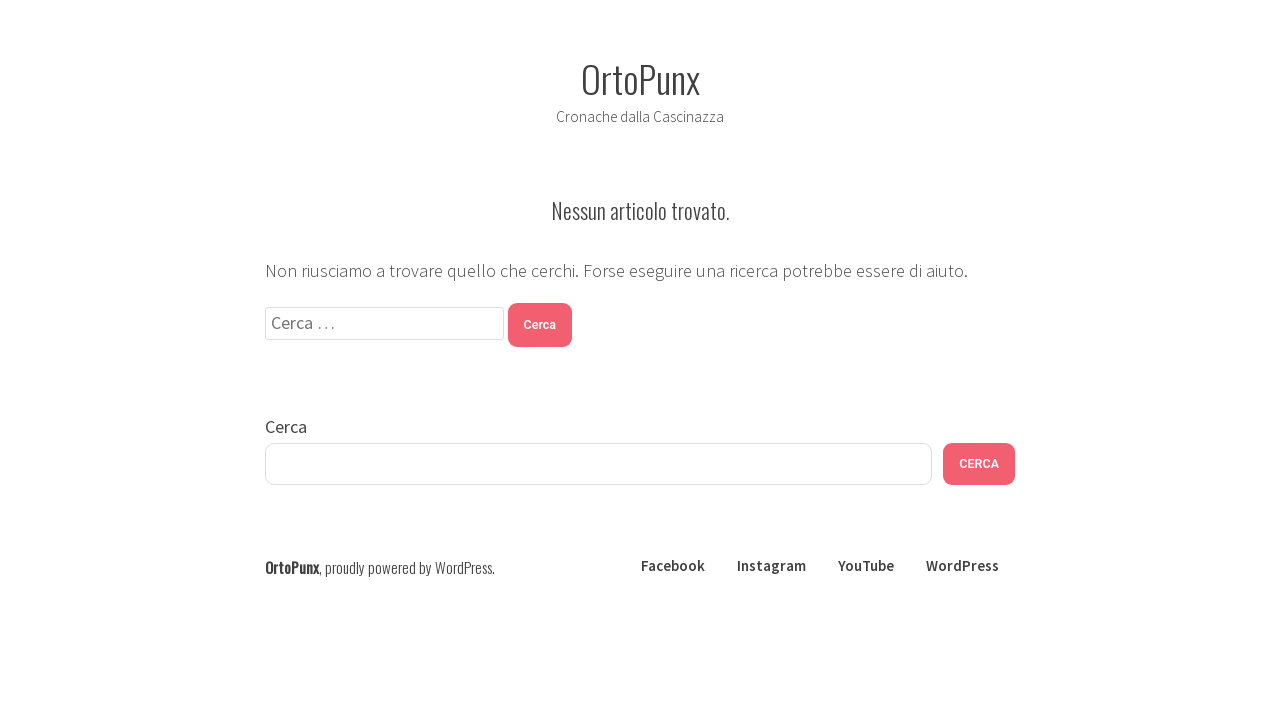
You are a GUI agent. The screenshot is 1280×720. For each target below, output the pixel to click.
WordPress (962, 565)
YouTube (866, 565)
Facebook (673, 565)
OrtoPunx (640, 78)
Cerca (286, 426)
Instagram (771, 565)
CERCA (979, 463)
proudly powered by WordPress (408, 567)
